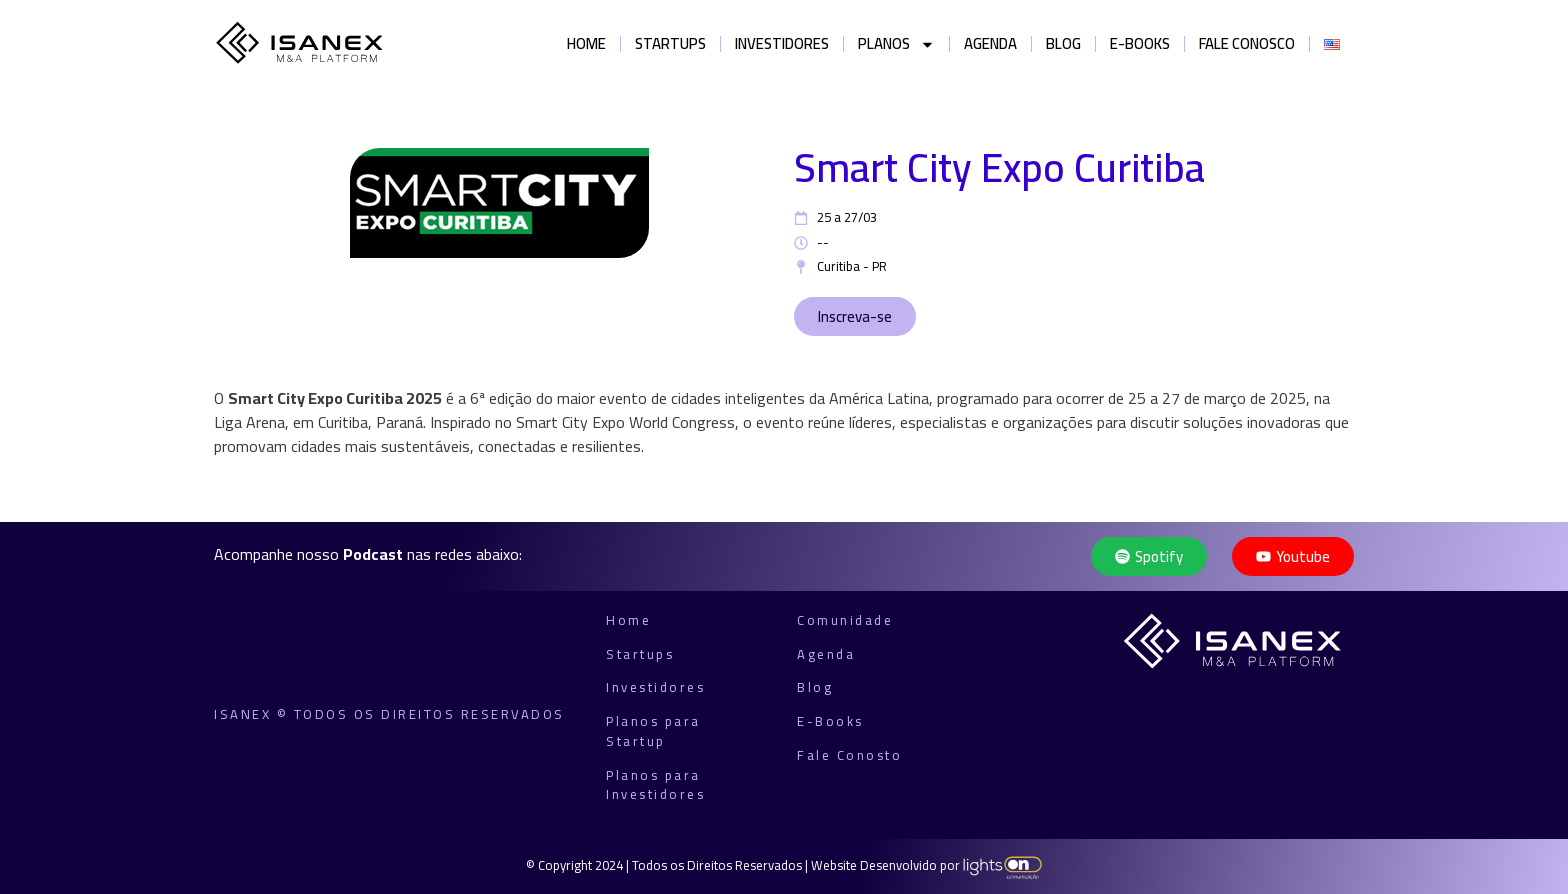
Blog (1063, 43)
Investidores (782, 43)
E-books (1140, 43)
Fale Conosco (1247, 43)
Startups (670, 43)
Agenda (990, 43)
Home (586, 43)
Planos (896, 44)
